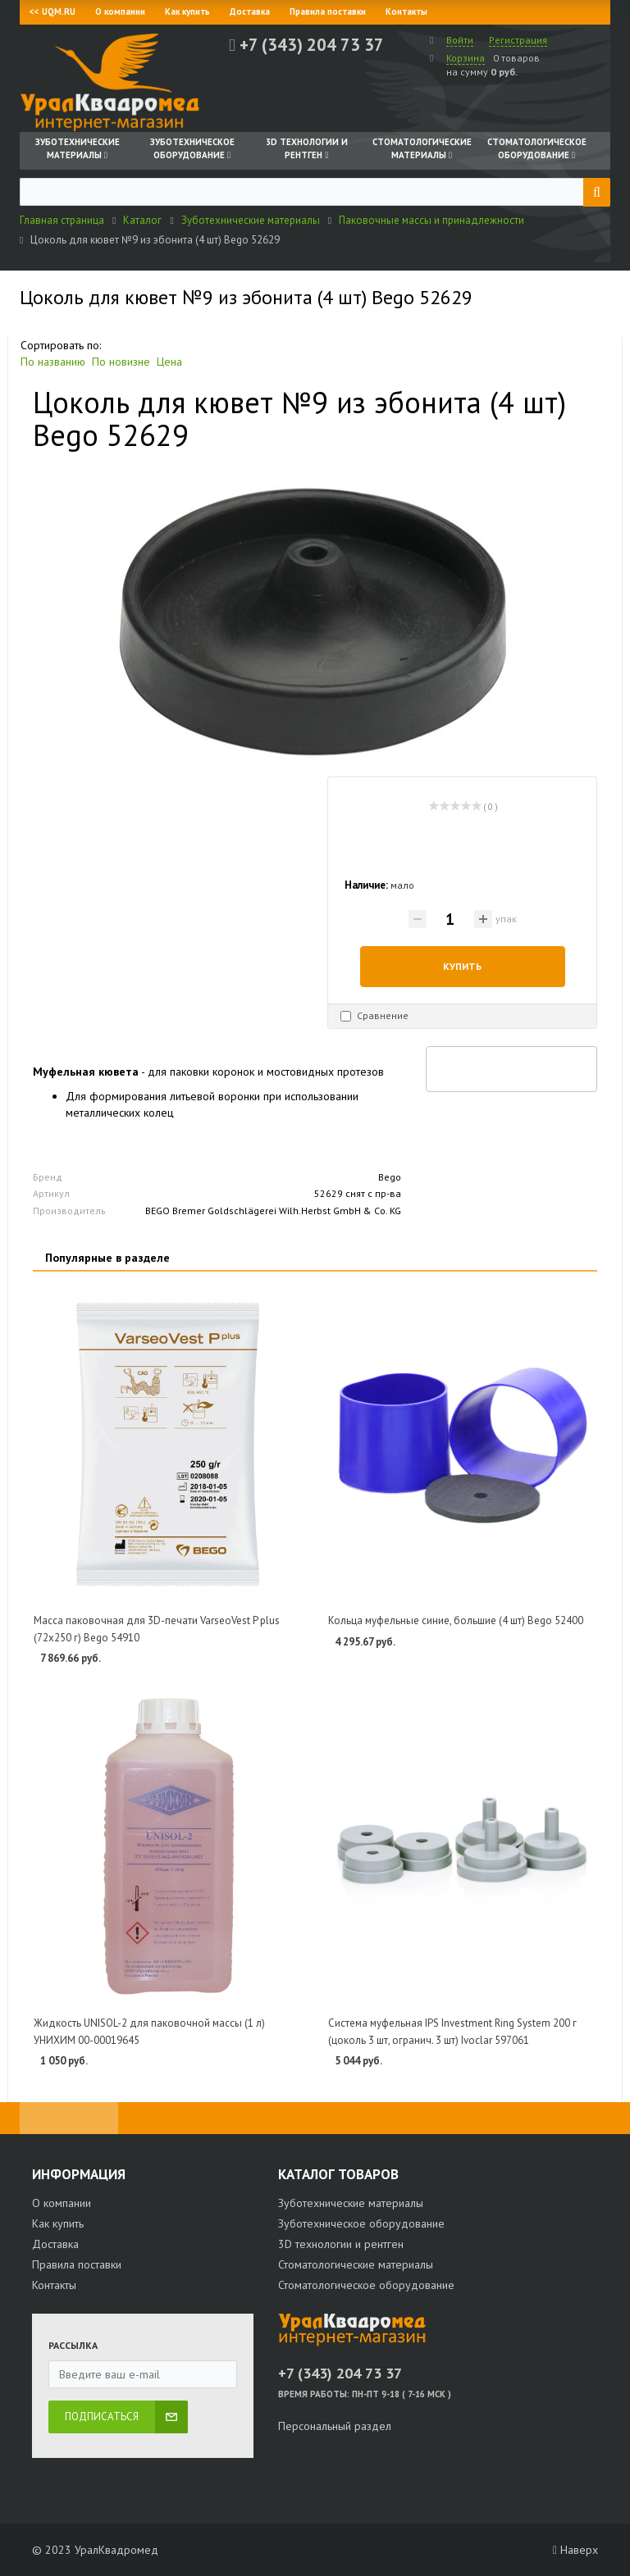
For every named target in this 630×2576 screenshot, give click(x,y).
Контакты (406, 11)
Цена (169, 361)
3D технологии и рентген (341, 2244)
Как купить (187, 11)
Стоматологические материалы (355, 2264)
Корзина (465, 58)
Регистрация (518, 40)
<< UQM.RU (52, 11)
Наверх (575, 2549)
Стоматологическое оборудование (366, 2285)
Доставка (250, 11)
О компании (120, 11)
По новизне (121, 361)
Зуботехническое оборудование (361, 2223)
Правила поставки (328, 11)
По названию (53, 361)
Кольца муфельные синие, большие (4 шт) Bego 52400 (455, 1620)
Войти (459, 40)
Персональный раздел (334, 2426)
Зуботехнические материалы (350, 2203)
